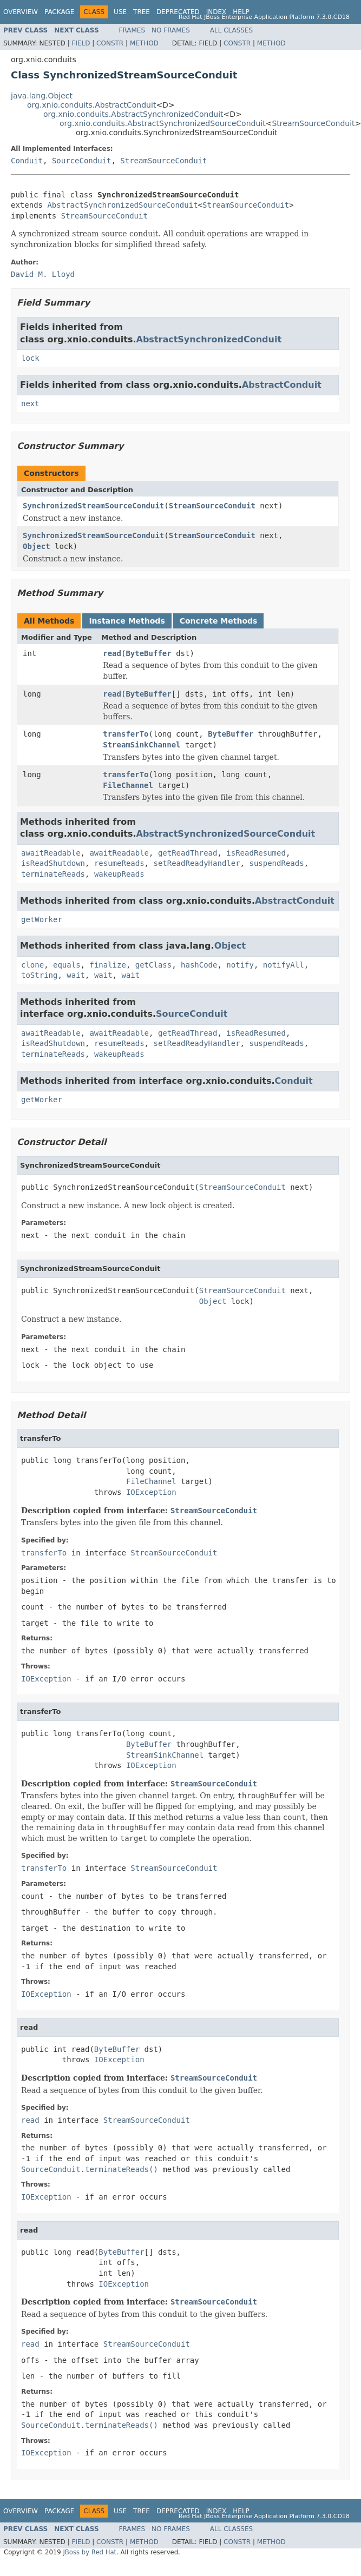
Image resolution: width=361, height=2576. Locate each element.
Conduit (27, 160)
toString (39, 975)
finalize (107, 965)
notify (240, 965)
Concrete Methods (219, 621)
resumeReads (119, 863)
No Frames (171, 30)
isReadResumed (256, 853)
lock (30, 358)
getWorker (41, 919)
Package (59, 12)
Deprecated (178, 12)
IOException (151, 1492)
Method (144, 43)
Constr (109, 43)
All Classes (231, 30)
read (112, 653)
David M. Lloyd (43, 274)
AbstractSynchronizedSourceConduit (122, 205)
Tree (141, 12)
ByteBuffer (148, 653)
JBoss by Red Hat (89, 2552)
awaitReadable (51, 853)
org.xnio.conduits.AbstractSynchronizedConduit (133, 114)
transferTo (125, 734)
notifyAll (283, 965)
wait (76, 975)
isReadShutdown (53, 863)
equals (67, 965)
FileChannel (128, 785)
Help (241, 12)
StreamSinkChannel (141, 744)
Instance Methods (127, 621)
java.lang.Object (42, 95)
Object (36, 546)
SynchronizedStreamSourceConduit (93, 505)
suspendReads (276, 863)
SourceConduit (81, 160)
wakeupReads (119, 874)
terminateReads (53, 874)
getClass (153, 965)
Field (80, 43)
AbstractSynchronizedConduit (209, 339)
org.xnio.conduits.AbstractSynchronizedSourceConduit (163, 123)
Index (216, 12)
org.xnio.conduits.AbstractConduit (91, 105)
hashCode (199, 965)
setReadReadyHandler (196, 863)
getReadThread (188, 853)
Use (120, 12)
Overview (20, 12)
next (30, 403)
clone (32, 965)
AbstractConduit (281, 385)
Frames (132, 30)
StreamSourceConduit (313, 123)
